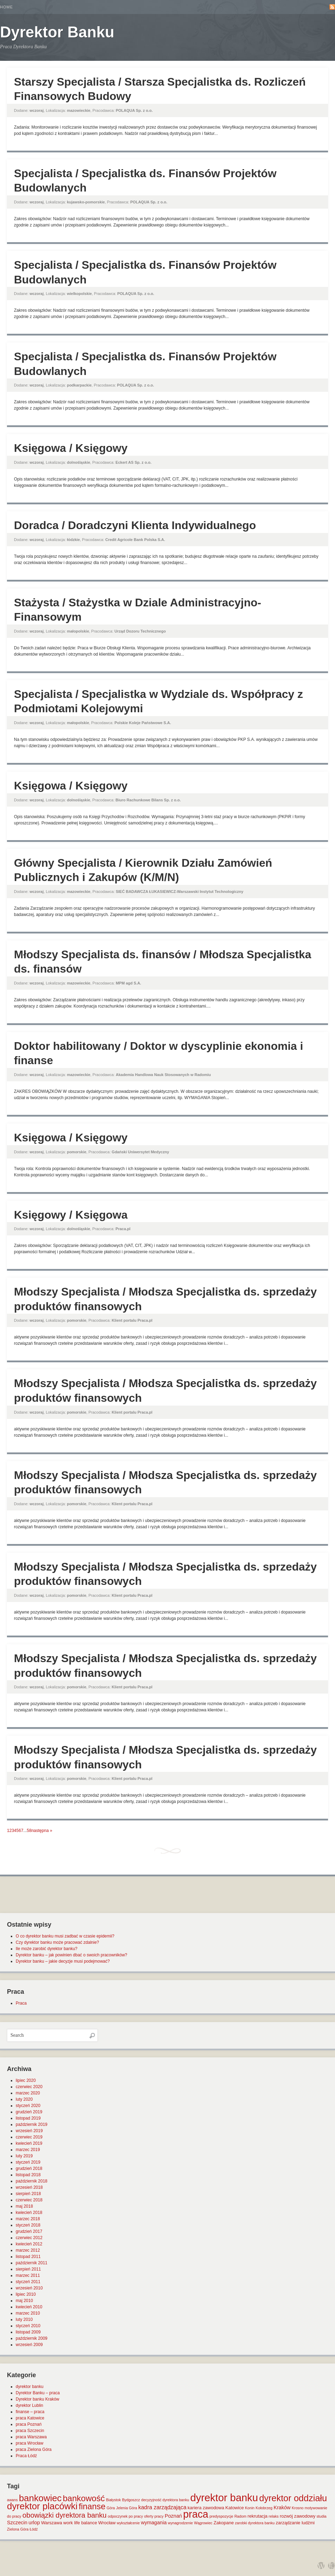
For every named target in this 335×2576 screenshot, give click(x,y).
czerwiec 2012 (29, 2237)
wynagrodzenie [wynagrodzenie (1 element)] (180, 2523)
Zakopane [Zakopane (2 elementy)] (224, 2522)
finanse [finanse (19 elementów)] (92, 2506)
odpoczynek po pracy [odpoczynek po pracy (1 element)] (125, 2516)
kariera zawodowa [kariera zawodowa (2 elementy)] (206, 2507)
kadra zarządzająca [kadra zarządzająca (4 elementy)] (162, 2507)
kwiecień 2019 (29, 2143)
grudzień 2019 (29, 2111)
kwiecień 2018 (29, 2212)
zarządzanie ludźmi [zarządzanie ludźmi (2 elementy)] (295, 2522)
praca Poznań (29, 2424)
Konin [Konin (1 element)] (249, 2508)
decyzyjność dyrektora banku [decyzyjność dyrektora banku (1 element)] (165, 2500)
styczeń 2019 (28, 2162)
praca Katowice (30, 2418)
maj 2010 (24, 2300)
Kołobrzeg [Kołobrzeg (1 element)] (264, 2508)
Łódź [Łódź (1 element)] (34, 2529)
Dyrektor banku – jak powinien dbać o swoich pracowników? (71, 1955)
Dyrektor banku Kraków (37, 2399)
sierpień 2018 (28, 2193)
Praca (21, 2003)
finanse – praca (30, 2411)
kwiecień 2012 (29, 2244)
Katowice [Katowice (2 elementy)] (234, 2507)
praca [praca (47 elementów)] (195, 2514)
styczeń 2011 (28, 2281)
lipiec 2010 (26, 2294)
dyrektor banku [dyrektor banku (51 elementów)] (224, 2497)
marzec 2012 (28, 2250)
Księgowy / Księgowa (70, 1214)
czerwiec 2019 (29, 2137)
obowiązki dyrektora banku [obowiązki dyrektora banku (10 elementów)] (64, 2515)
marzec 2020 (28, 2093)
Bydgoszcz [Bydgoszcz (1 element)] (131, 2500)
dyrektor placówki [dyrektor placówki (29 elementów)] (42, 2506)
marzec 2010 (28, 2313)
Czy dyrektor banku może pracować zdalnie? (57, 1942)
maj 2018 (24, 2206)
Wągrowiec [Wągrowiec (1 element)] (203, 2523)
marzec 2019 (28, 2149)
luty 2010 (24, 2319)
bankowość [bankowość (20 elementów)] (84, 2498)
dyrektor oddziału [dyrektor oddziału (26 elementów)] (293, 2498)
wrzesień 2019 (29, 2130)
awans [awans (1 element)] (12, 2500)
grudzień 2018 (29, 2168)
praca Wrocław (29, 2443)
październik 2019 (31, 2124)
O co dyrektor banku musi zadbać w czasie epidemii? (65, 1936)
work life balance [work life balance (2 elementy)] (80, 2522)
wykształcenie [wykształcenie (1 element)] (128, 2523)
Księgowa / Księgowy (70, 448)
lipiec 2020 (26, 2080)
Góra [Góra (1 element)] (111, 2508)
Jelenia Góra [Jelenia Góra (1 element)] (126, 2508)
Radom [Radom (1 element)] (240, 2516)
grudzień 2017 (29, 2231)
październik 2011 (31, 2262)
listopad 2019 (28, 2118)
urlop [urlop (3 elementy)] (34, 2522)
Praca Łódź (26, 2455)
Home (6, 7)
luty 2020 (24, 2099)
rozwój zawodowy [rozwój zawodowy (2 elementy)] (297, 2516)
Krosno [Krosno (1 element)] (298, 2508)
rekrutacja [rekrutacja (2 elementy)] (257, 2516)
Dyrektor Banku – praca (38, 2392)
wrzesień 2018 (29, 2187)
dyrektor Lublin (29, 2405)
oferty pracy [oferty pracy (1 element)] (154, 2516)
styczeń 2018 (28, 2225)
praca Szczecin (30, 2430)
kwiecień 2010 (29, 2306)
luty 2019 (24, 2155)
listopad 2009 (28, 2332)
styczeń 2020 (28, 2105)
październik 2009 (31, 2338)
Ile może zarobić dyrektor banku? (46, 1948)
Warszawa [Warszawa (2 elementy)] (51, 2522)
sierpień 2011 (28, 2269)
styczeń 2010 (28, 2325)
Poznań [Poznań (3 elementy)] (173, 2516)
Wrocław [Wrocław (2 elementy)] (107, 2522)
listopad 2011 (28, 2256)
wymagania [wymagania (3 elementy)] (154, 2522)
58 (29, 1830)
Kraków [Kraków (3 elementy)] (282, 2507)
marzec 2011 (28, 2275)
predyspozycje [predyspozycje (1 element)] (221, 2516)
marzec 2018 (28, 2218)
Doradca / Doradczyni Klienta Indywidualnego (135, 525)
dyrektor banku (29, 2386)
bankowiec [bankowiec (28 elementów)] (40, 2498)
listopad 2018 (28, 2174)
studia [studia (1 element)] (321, 2516)
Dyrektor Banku (57, 32)
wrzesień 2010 (29, 2288)
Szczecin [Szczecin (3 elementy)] (17, 2522)
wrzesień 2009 (29, 2344)
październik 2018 (31, 2181)
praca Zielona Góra (34, 2449)
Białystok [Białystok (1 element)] (113, 2500)
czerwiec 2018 (29, 2200)
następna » (41, 1830)
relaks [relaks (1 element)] (273, 2516)
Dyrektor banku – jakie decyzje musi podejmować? (63, 1961)
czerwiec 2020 (29, 2086)
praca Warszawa (31, 2436)
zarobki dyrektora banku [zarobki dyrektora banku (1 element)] (255, 2523)
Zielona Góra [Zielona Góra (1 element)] (18, 2529)
